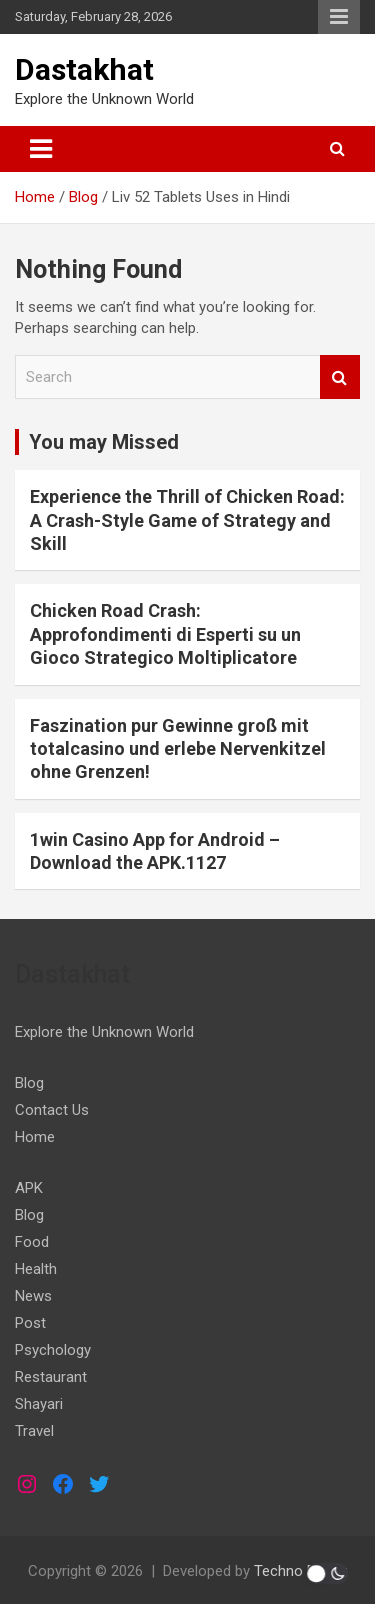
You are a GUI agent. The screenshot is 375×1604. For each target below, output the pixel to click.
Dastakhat (84, 69)
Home (35, 1137)
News (33, 1296)
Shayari (39, 1404)
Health (36, 1269)
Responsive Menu (339, 17)
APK (29, 1188)
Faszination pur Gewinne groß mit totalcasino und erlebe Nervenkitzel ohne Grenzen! (178, 749)
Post (30, 1323)
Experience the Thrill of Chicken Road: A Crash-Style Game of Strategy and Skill (187, 520)
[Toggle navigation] (41, 149)
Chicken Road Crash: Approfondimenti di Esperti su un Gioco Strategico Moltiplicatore (165, 634)
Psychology (53, 1350)
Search (340, 377)
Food (32, 1242)
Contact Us (52, 1110)
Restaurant (51, 1377)
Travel (34, 1431)
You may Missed (104, 442)
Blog (29, 1083)
